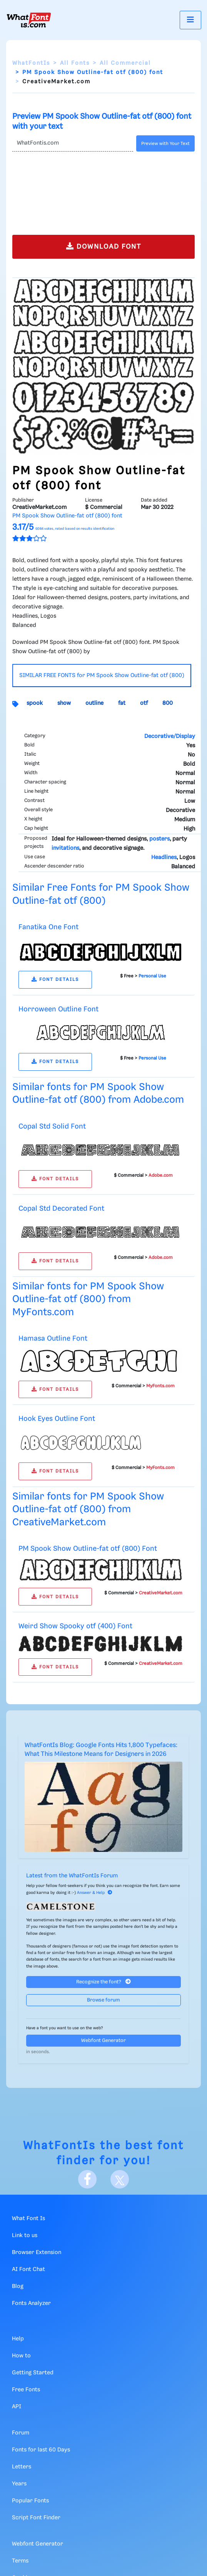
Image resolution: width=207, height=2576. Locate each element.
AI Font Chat (28, 2269)
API (16, 2407)
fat (121, 703)
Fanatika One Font (48, 927)
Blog (17, 2286)
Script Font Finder (36, 2518)
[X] (119, 2179)
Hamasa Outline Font (52, 1338)
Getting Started (32, 2373)
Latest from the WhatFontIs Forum (72, 1876)
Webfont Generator (103, 2040)
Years (19, 2484)
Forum (20, 2433)
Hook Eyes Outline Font (56, 1418)
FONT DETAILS (55, 979)
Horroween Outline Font (58, 1009)
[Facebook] (87, 2179)
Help (18, 2339)
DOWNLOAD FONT (103, 246)
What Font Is (28, 2218)
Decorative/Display (169, 736)
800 (167, 703)
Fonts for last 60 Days (41, 2450)
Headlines (164, 857)
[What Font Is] (29, 20)
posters (159, 839)
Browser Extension (36, 2252)
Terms (20, 2561)
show (64, 703)
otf (144, 703)
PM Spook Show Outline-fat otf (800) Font (87, 1548)
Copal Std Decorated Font (61, 1208)
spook (35, 703)
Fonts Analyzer (31, 2303)
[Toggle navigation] (190, 20)
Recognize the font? (103, 1982)
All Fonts (75, 63)
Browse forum (103, 2000)
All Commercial (125, 63)
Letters (21, 2467)
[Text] (72, 143)
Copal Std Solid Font (52, 1126)
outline (94, 703)
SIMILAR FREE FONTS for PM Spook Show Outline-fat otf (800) (101, 675)
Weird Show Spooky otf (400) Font (75, 1626)
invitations (65, 848)
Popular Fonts (30, 2501)
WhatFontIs (31, 63)
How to (21, 2356)
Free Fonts (26, 2390)
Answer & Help (94, 1892)
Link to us (24, 2235)
